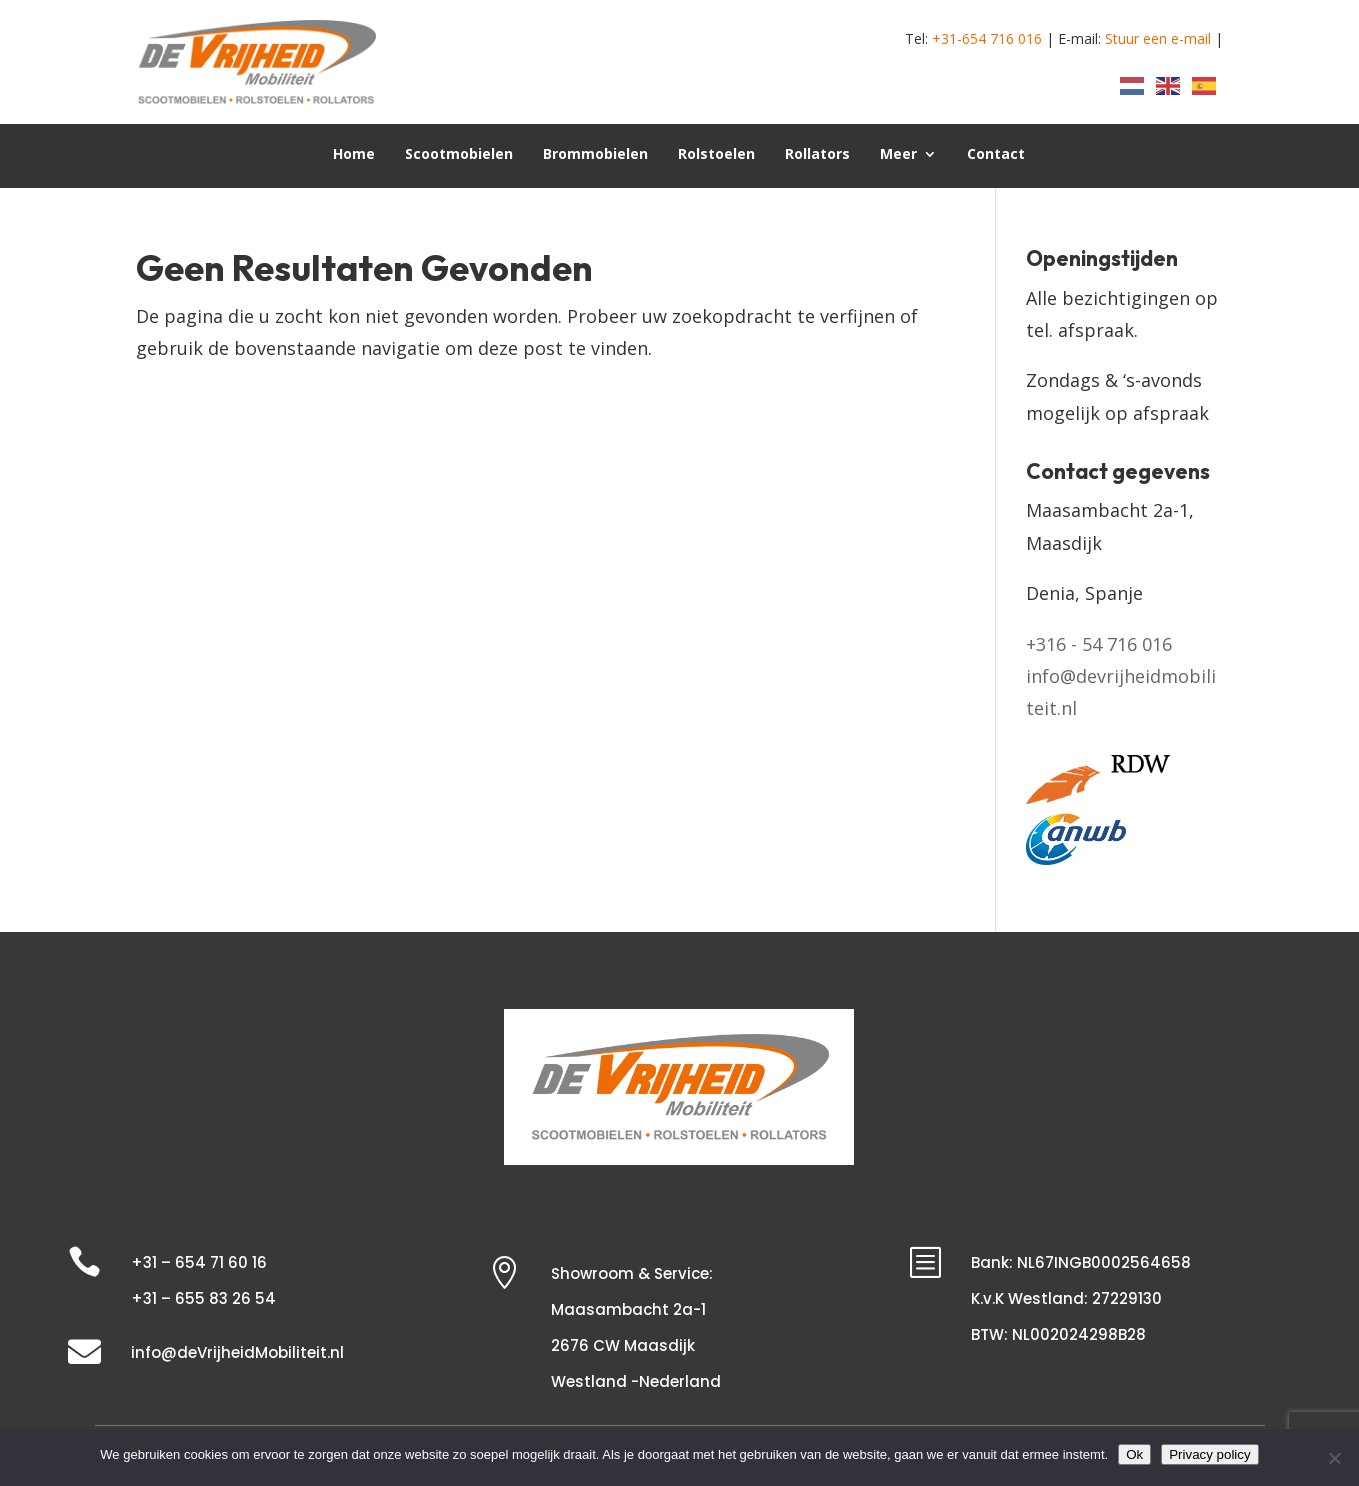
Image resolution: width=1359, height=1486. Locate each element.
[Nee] (1334, 1458)
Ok (1134, 1454)
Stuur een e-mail (1158, 38)
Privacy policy (1209, 1454)
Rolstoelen (716, 155)
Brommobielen (595, 155)
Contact (996, 155)
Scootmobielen (459, 155)
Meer (898, 155)
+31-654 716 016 (987, 38)
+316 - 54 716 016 (1099, 644)
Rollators (817, 155)
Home (354, 155)
